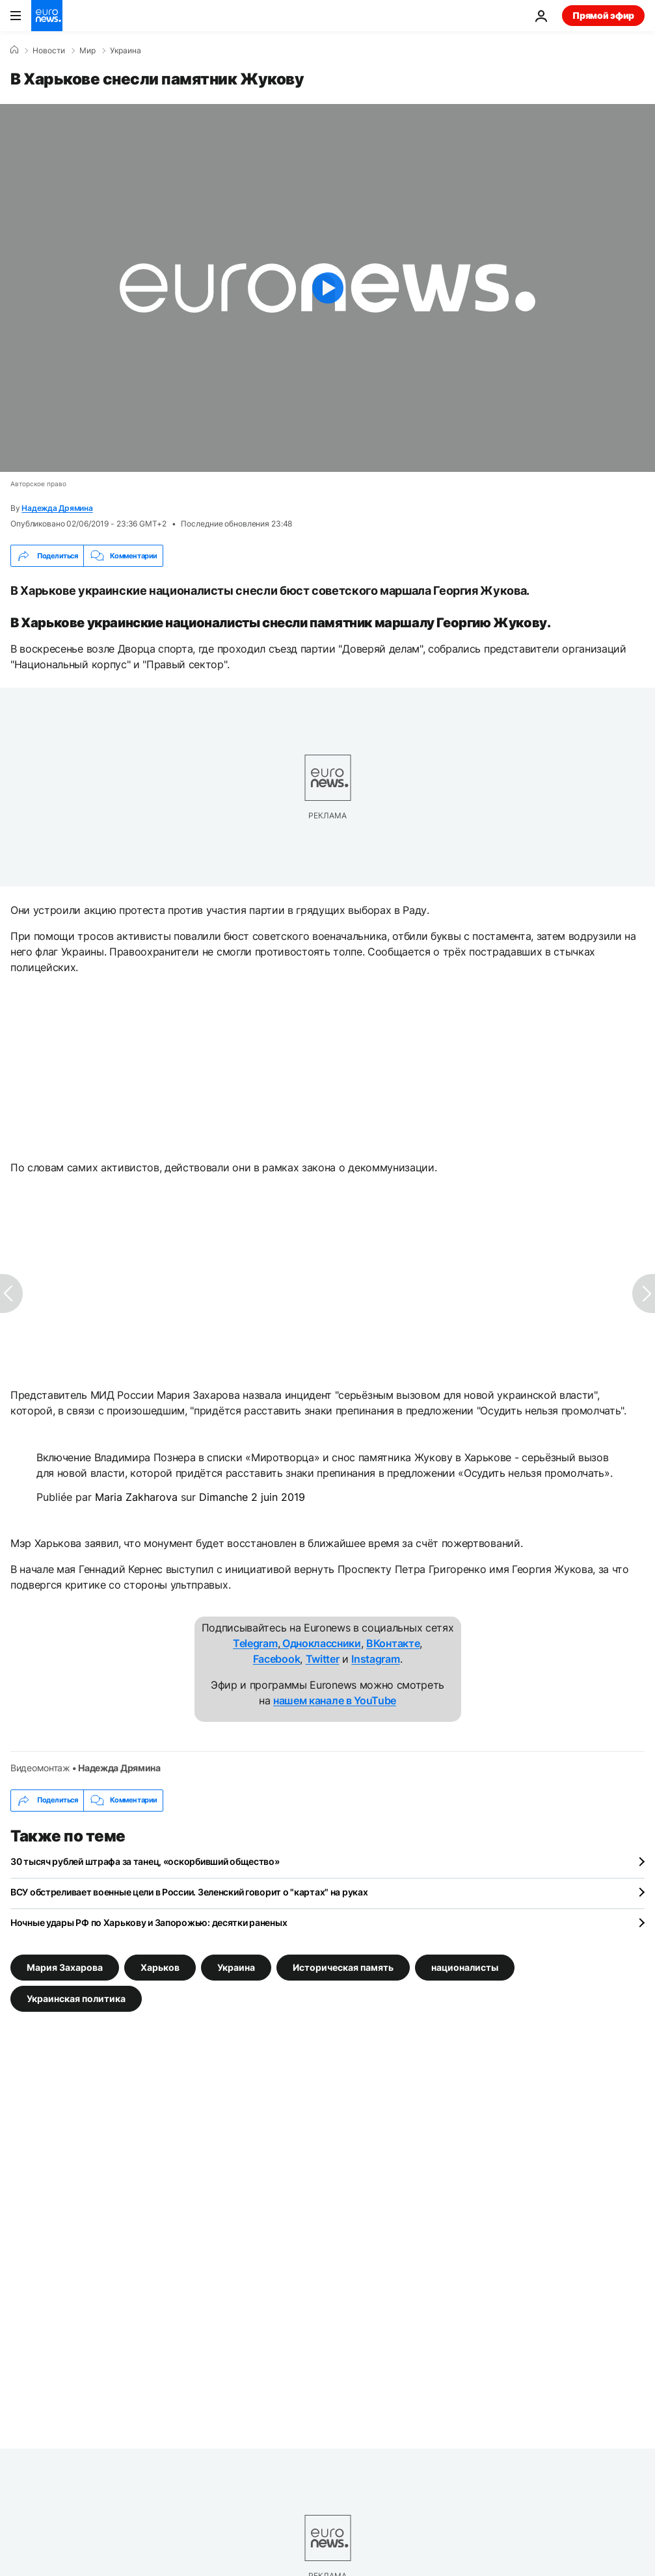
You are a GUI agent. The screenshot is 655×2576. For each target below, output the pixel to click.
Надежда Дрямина (56, 508)
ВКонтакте (393, 1643)
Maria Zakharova (136, 1496)
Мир (87, 51)
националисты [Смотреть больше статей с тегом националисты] (464, 1966)
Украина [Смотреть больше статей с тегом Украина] (236, 1966)
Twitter (323, 1658)
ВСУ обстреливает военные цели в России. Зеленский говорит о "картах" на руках (189, 1891)
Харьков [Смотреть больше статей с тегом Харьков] (160, 1966)
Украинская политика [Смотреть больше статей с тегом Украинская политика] (76, 1997)
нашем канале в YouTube (334, 1700)
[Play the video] (327, 288)
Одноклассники (320, 1643)
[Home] (14, 50)
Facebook (276, 1658)
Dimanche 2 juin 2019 (252, 1496)
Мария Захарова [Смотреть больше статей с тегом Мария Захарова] (65, 1966)
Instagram (375, 1658)
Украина (125, 51)
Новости (49, 51)
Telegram (255, 1643)
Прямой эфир (603, 15)
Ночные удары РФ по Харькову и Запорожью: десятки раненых (148, 1922)
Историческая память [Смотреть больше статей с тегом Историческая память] (343, 1966)
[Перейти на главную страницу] (46, 15)
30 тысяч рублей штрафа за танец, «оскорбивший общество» (145, 1861)
